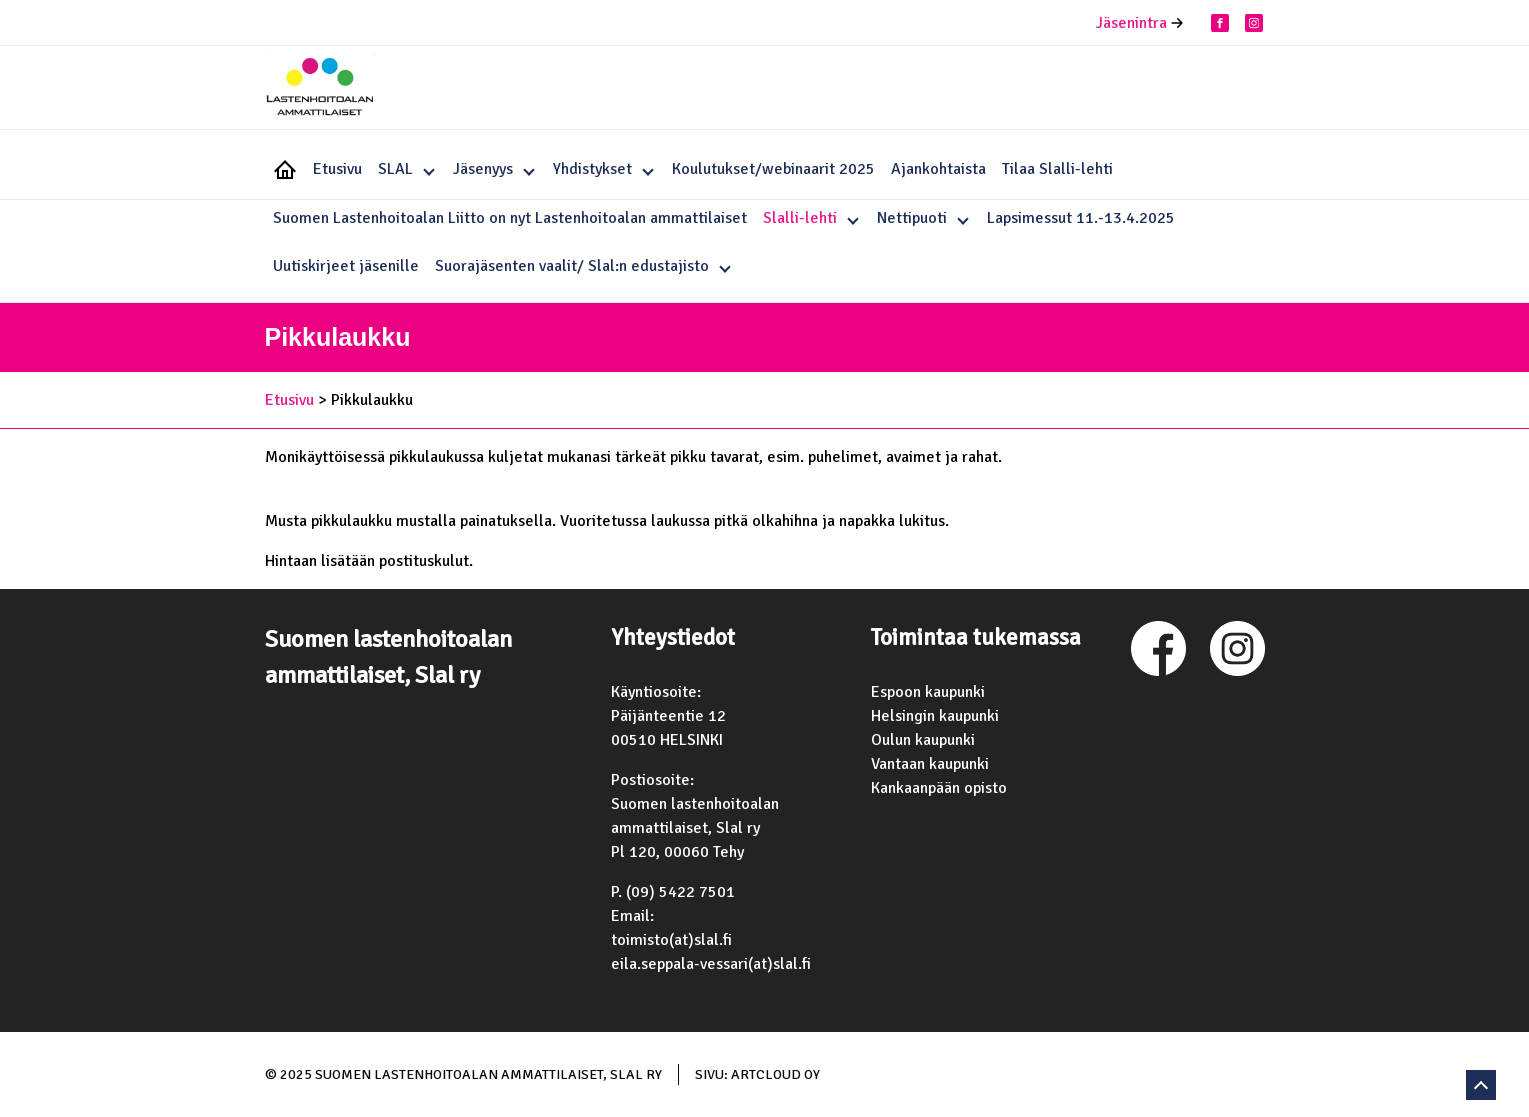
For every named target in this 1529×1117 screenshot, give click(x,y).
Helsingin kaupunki (935, 716)
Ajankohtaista (938, 169)
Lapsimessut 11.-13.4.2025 (1081, 218)
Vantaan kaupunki (930, 764)
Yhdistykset (592, 169)
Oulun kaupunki (923, 740)
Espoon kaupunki (928, 692)
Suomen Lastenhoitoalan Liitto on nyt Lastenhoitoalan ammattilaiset (510, 218)
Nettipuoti (912, 218)
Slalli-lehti (800, 218)
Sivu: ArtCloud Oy (757, 1074)
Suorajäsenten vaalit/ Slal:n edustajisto (572, 266)
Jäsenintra (1131, 23)
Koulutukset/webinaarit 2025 (773, 169)
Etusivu (337, 169)
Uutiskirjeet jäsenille (346, 266)
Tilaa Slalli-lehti (1057, 169)
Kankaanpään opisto (939, 788)
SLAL (395, 169)
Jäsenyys (483, 169)
